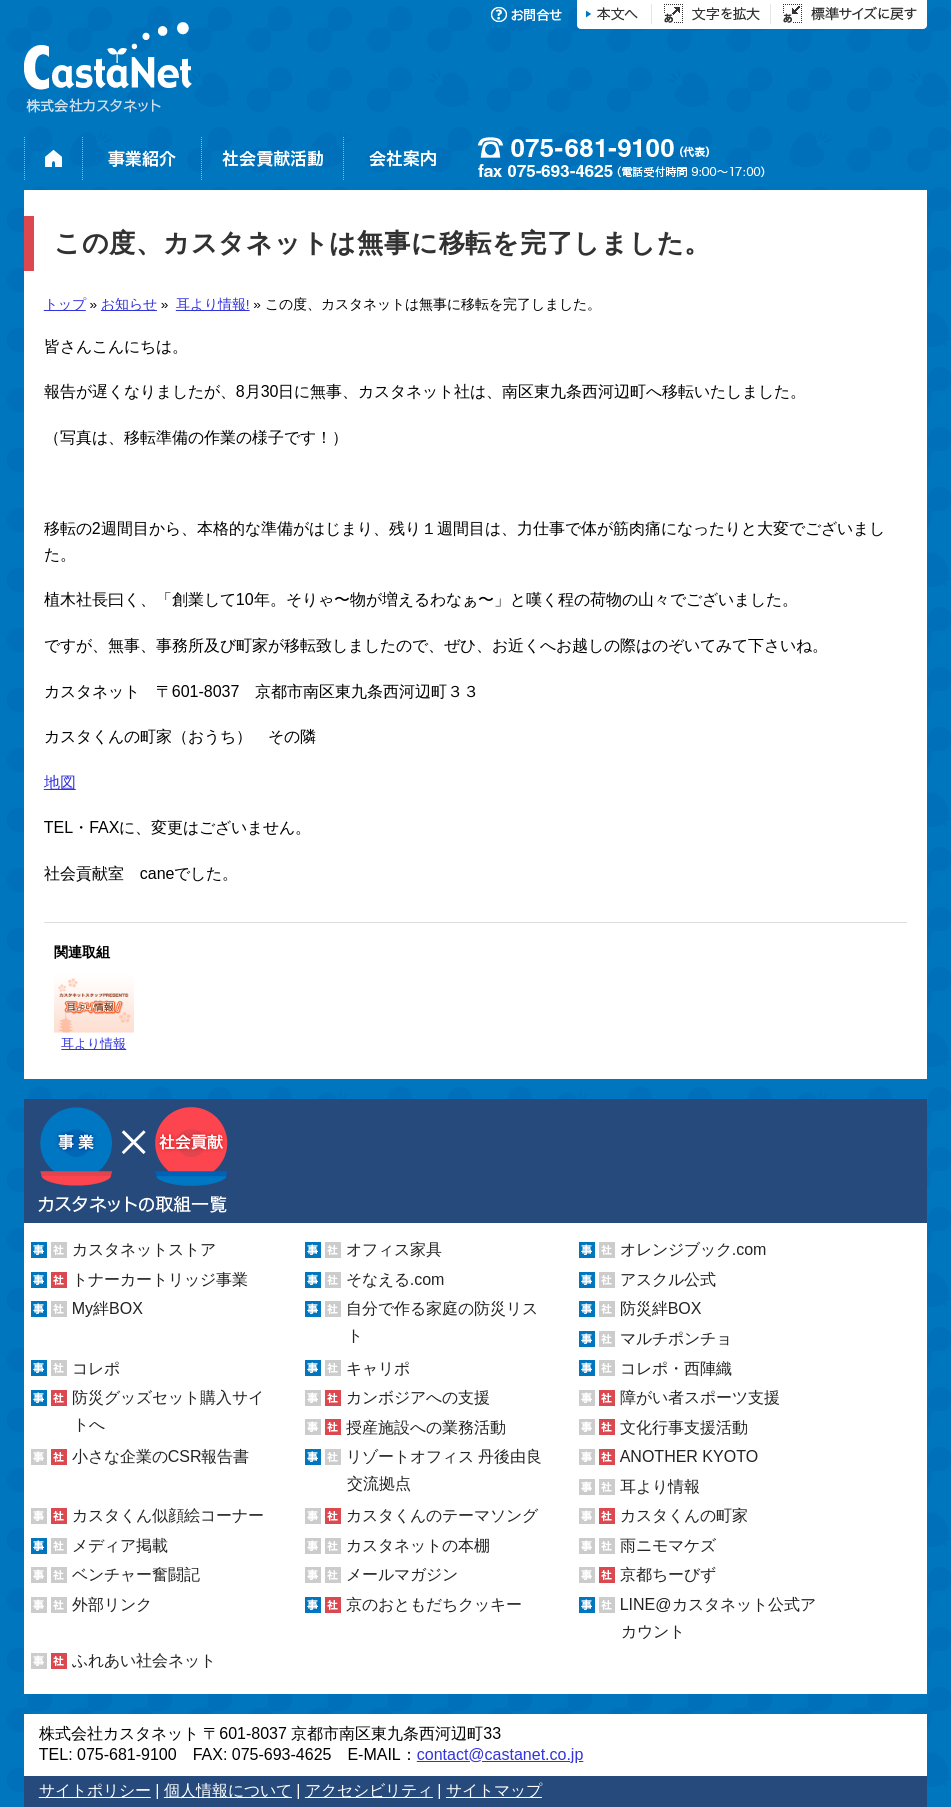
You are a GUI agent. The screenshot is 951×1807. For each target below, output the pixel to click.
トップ (65, 304)
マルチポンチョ (676, 1338)
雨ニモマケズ (668, 1545)
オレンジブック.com (693, 1249)
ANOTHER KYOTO (689, 1456)
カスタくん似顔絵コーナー (168, 1515)
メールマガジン (402, 1574)
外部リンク (112, 1604)
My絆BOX (107, 1308)
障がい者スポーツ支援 (700, 1397)
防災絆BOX (661, 1308)
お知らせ (129, 304)
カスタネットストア (144, 1249)
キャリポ (378, 1367)
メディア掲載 (120, 1545)
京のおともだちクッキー (434, 1604)
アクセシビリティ (369, 1790)
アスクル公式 (668, 1279)
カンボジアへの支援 (418, 1397)
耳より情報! (213, 304)
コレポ (96, 1367)
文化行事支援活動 (684, 1427)
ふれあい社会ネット (144, 1660)
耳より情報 (94, 1012)
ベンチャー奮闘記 (136, 1574)
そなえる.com (395, 1279)
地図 (60, 782)
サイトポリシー (95, 1790)
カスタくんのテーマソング (442, 1515)
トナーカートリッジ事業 (160, 1279)
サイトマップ (494, 1790)
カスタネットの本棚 (418, 1545)
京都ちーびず (668, 1574)
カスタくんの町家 (684, 1515)
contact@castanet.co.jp (500, 1754)
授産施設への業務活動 (426, 1427)
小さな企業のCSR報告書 (161, 1456)
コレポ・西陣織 (676, 1367)
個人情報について (228, 1790)
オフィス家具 (394, 1249)
